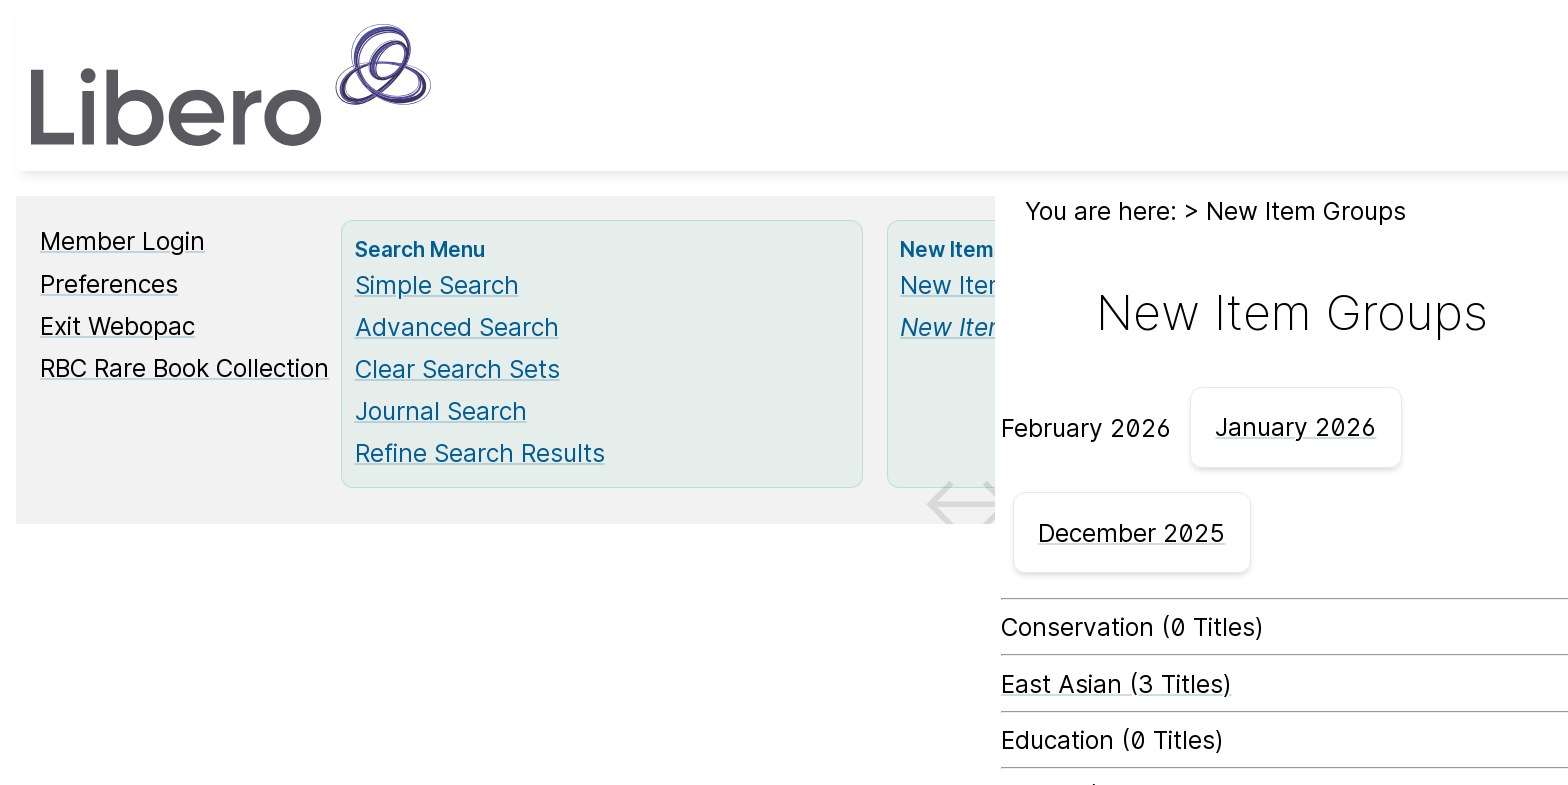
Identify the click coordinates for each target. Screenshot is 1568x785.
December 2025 (1131, 533)
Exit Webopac (117, 326)
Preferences (109, 284)
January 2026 (1295, 427)
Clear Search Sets (457, 369)
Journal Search (441, 411)
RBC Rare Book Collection (184, 368)
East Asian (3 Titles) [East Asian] (1116, 684)
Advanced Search (457, 327)
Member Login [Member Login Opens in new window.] (122, 241)
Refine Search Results (480, 453)
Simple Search (437, 285)
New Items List (985, 285)
